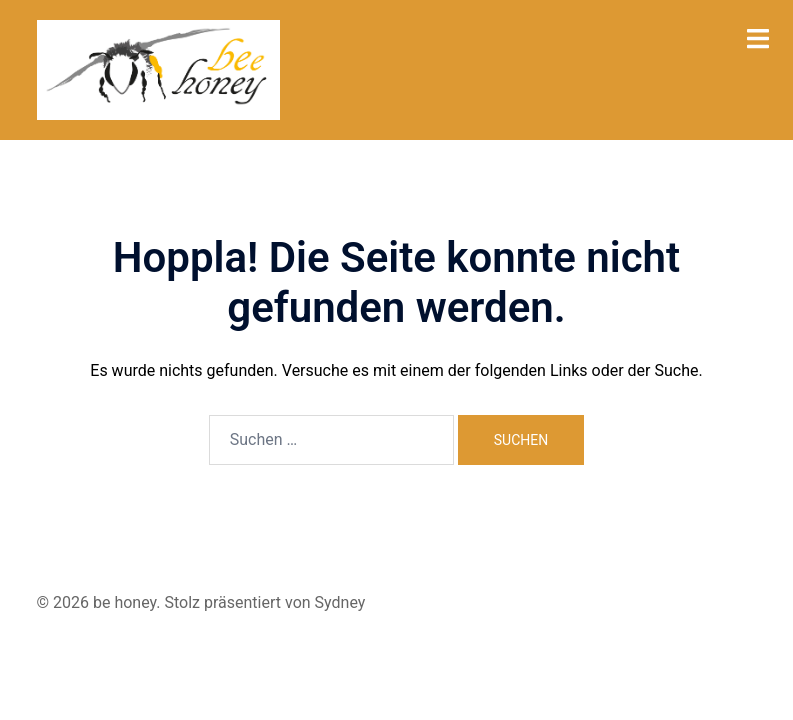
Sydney (340, 602)
